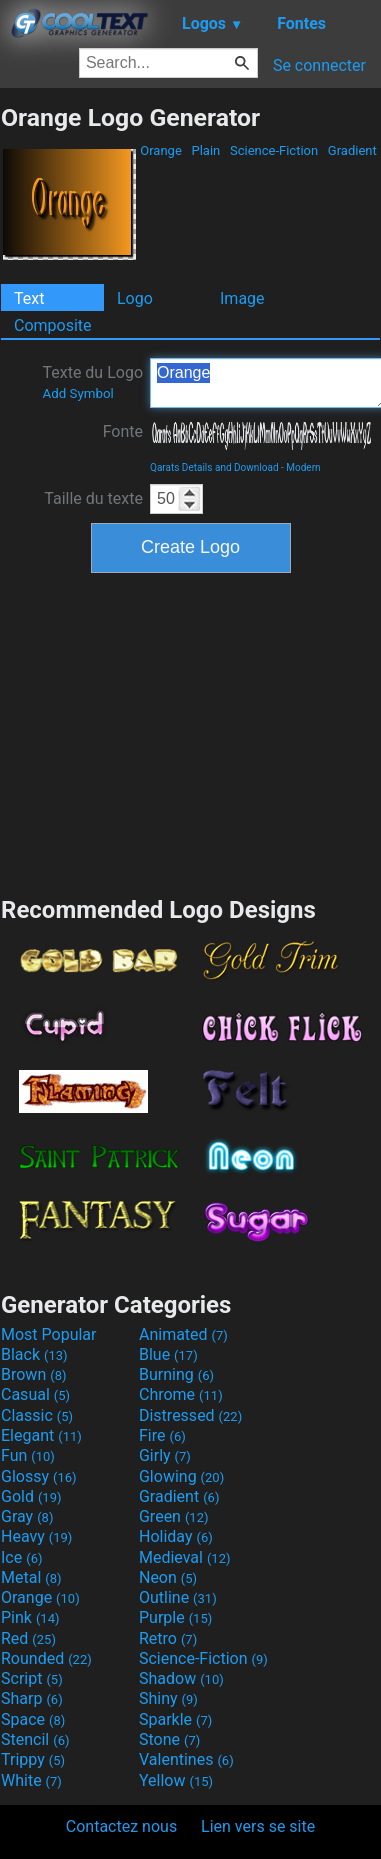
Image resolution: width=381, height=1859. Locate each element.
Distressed (190, 1415)
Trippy (33, 1759)
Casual (35, 1394)
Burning (176, 1374)
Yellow (176, 1780)
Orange (161, 150)
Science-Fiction (274, 150)
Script (32, 1678)
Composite (53, 325)
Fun (28, 1455)
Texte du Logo (92, 382)
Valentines (186, 1759)
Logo (135, 298)
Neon (168, 1577)
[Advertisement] (191, 732)
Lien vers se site (258, 1826)
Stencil (35, 1739)
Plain (205, 150)
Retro (168, 1638)
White (31, 1780)
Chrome (181, 1394)
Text (29, 298)
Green (174, 1516)
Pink (30, 1617)
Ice (21, 1557)
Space (33, 1719)
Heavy (36, 1536)
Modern (303, 467)
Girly (165, 1455)
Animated (183, 1334)
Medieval (185, 1557)
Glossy (39, 1476)
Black (34, 1354)
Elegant (41, 1435)
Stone (169, 1739)
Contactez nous (121, 1826)
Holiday (176, 1536)
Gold (31, 1496)
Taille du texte (93, 498)
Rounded (46, 1658)
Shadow (181, 1678)
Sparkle (175, 1719)
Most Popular (49, 1334)
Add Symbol (77, 393)
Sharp (32, 1698)
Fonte (123, 431)
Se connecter (319, 65)
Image (242, 298)
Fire (162, 1435)
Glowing (181, 1476)
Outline (178, 1597)
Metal (31, 1577)
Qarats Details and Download (214, 467)
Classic (37, 1415)
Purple (175, 1617)
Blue (168, 1354)
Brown (33, 1374)
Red (28, 1638)
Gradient (352, 150)
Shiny (168, 1698)
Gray (27, 1516)
